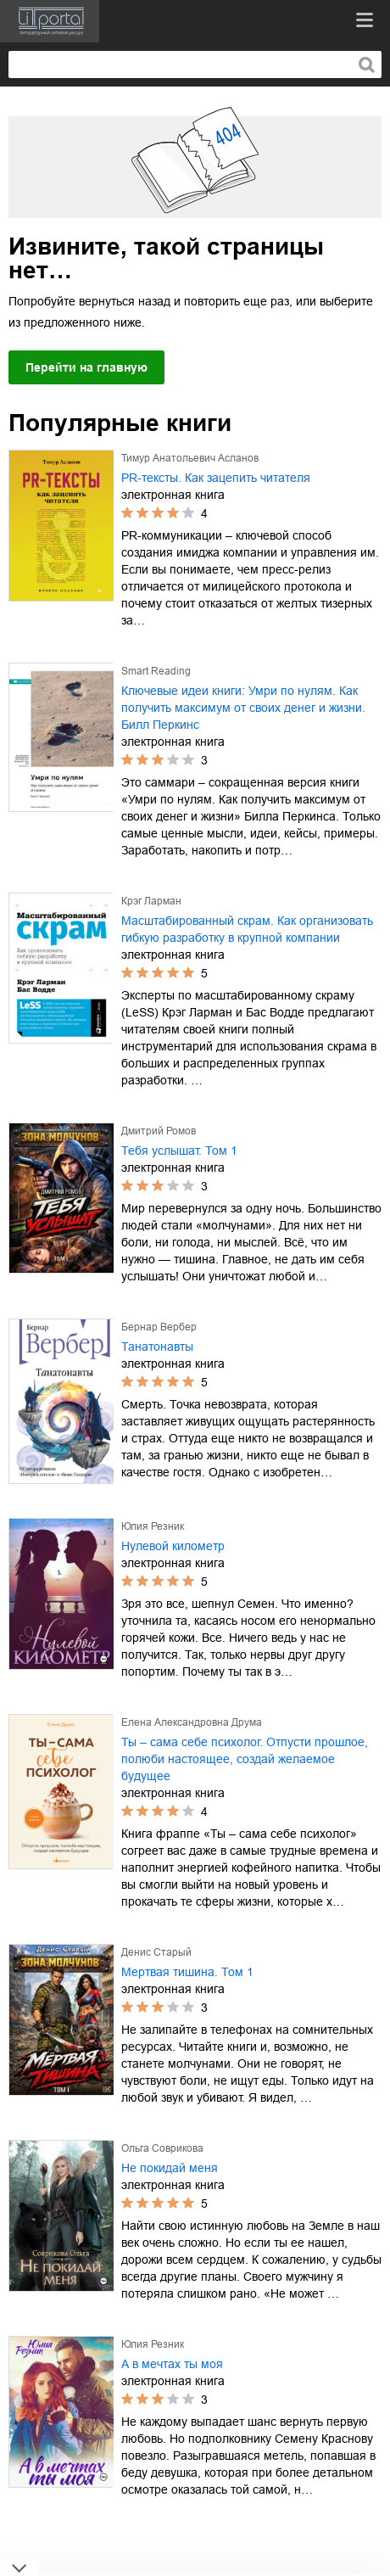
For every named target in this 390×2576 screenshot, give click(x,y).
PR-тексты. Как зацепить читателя (215, 477)
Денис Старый (156, 1952)
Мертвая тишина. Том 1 (187, 1972)
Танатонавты (157, 1346)
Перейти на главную (86, 367)
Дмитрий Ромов (158, 1131)
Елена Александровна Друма (191, 1722)
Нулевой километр (173, 1546)
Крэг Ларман (151, 901)
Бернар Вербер (159, 1327)
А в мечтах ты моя (172, 2364)
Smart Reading (156, 671)
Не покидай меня (169, 2168)
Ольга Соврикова (162, 2148)
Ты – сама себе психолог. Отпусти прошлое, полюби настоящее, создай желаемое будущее (244, 1759)
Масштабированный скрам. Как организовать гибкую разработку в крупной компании (247, 929)
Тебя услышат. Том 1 (179, 1150)
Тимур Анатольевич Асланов (190, 458)
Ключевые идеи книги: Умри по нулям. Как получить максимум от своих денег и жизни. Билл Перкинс (243, 707)
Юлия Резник (152, 1526)
